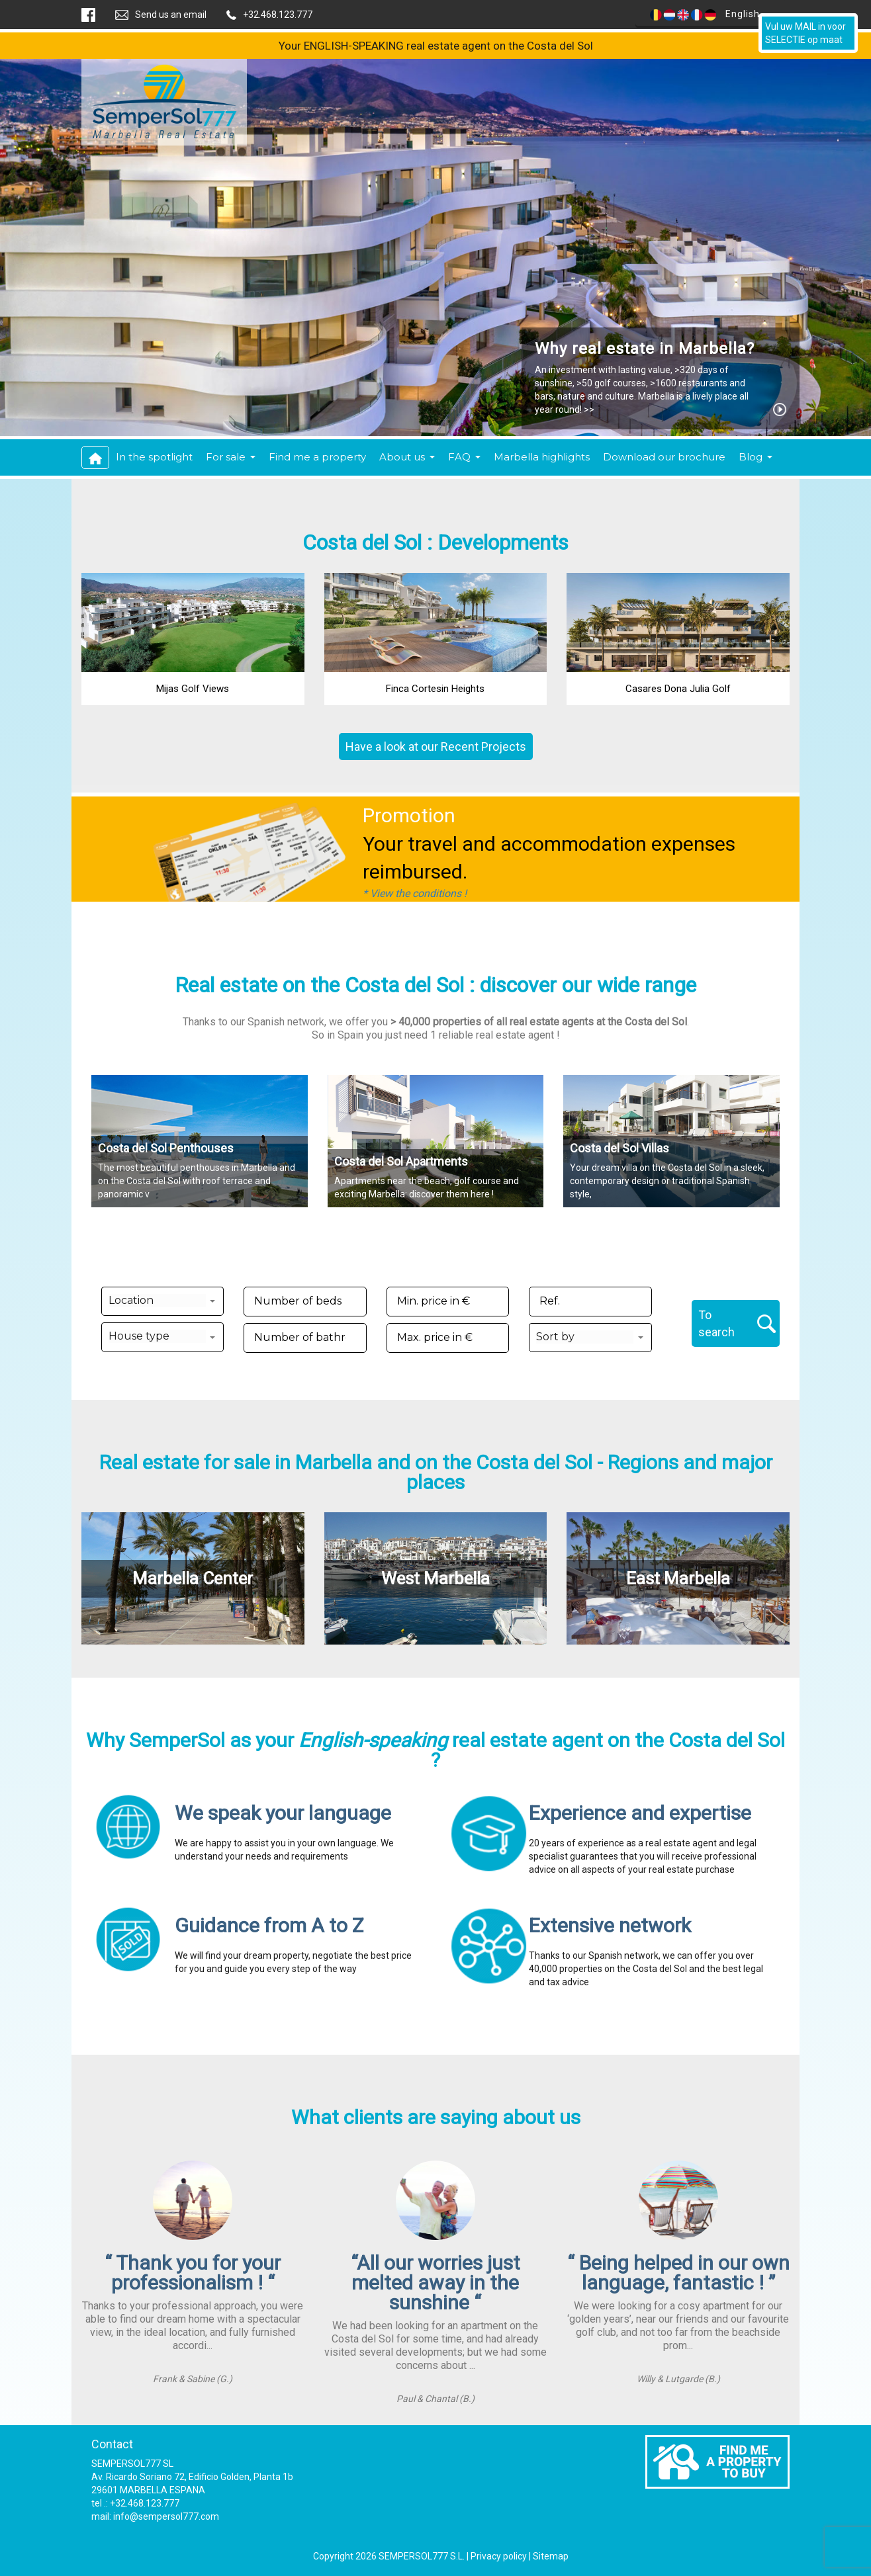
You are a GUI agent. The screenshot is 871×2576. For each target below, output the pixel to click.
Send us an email (170, 14)
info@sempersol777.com (166, 2516)
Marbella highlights (542, 457)
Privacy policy (499, 2556)
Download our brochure (664, 457)
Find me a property (317, 457)
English (711, 15)
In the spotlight (154, 457)
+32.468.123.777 (277, 14)
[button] (162, 1301)
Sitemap (551, 2556)
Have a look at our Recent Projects (435, 746)
